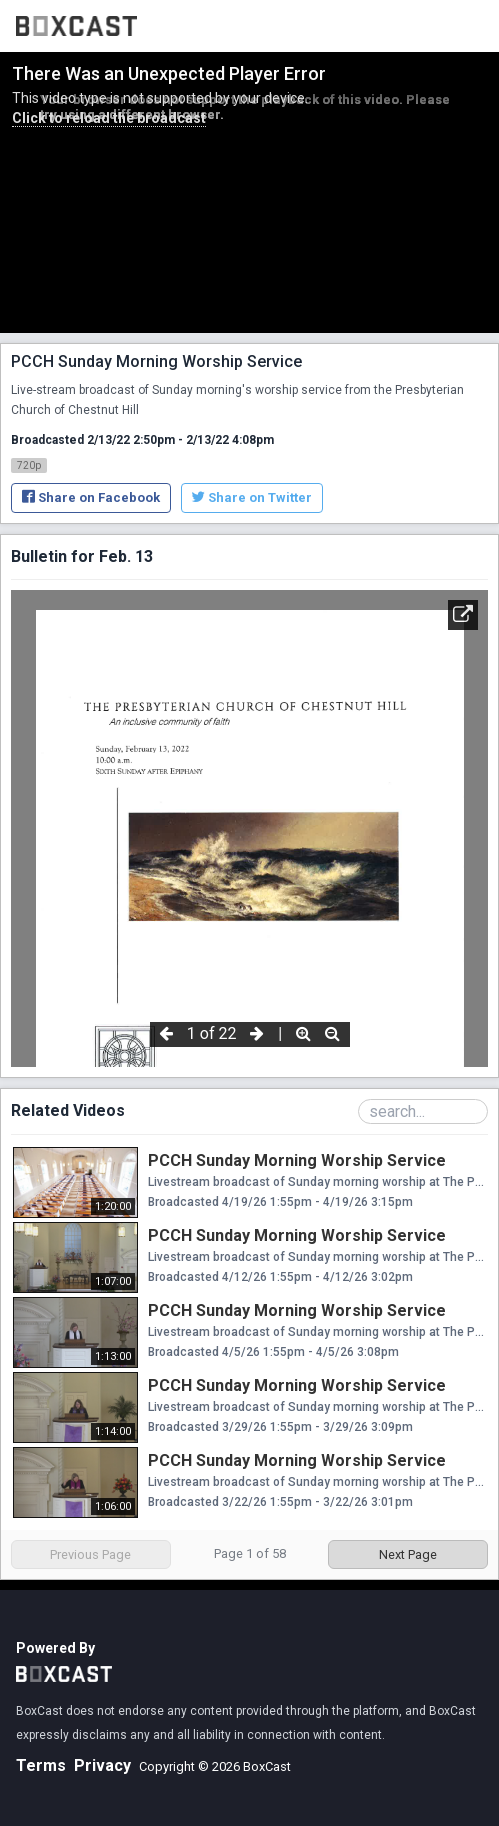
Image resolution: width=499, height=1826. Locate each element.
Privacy (102, 1765)
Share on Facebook (91, 497)
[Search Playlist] (423, 1111)
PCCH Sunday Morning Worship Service (297, 1160)
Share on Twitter (252, 497)
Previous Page (90, 1554)
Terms (41, 1765)
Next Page (408, 1554)
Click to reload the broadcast (109, 118)
